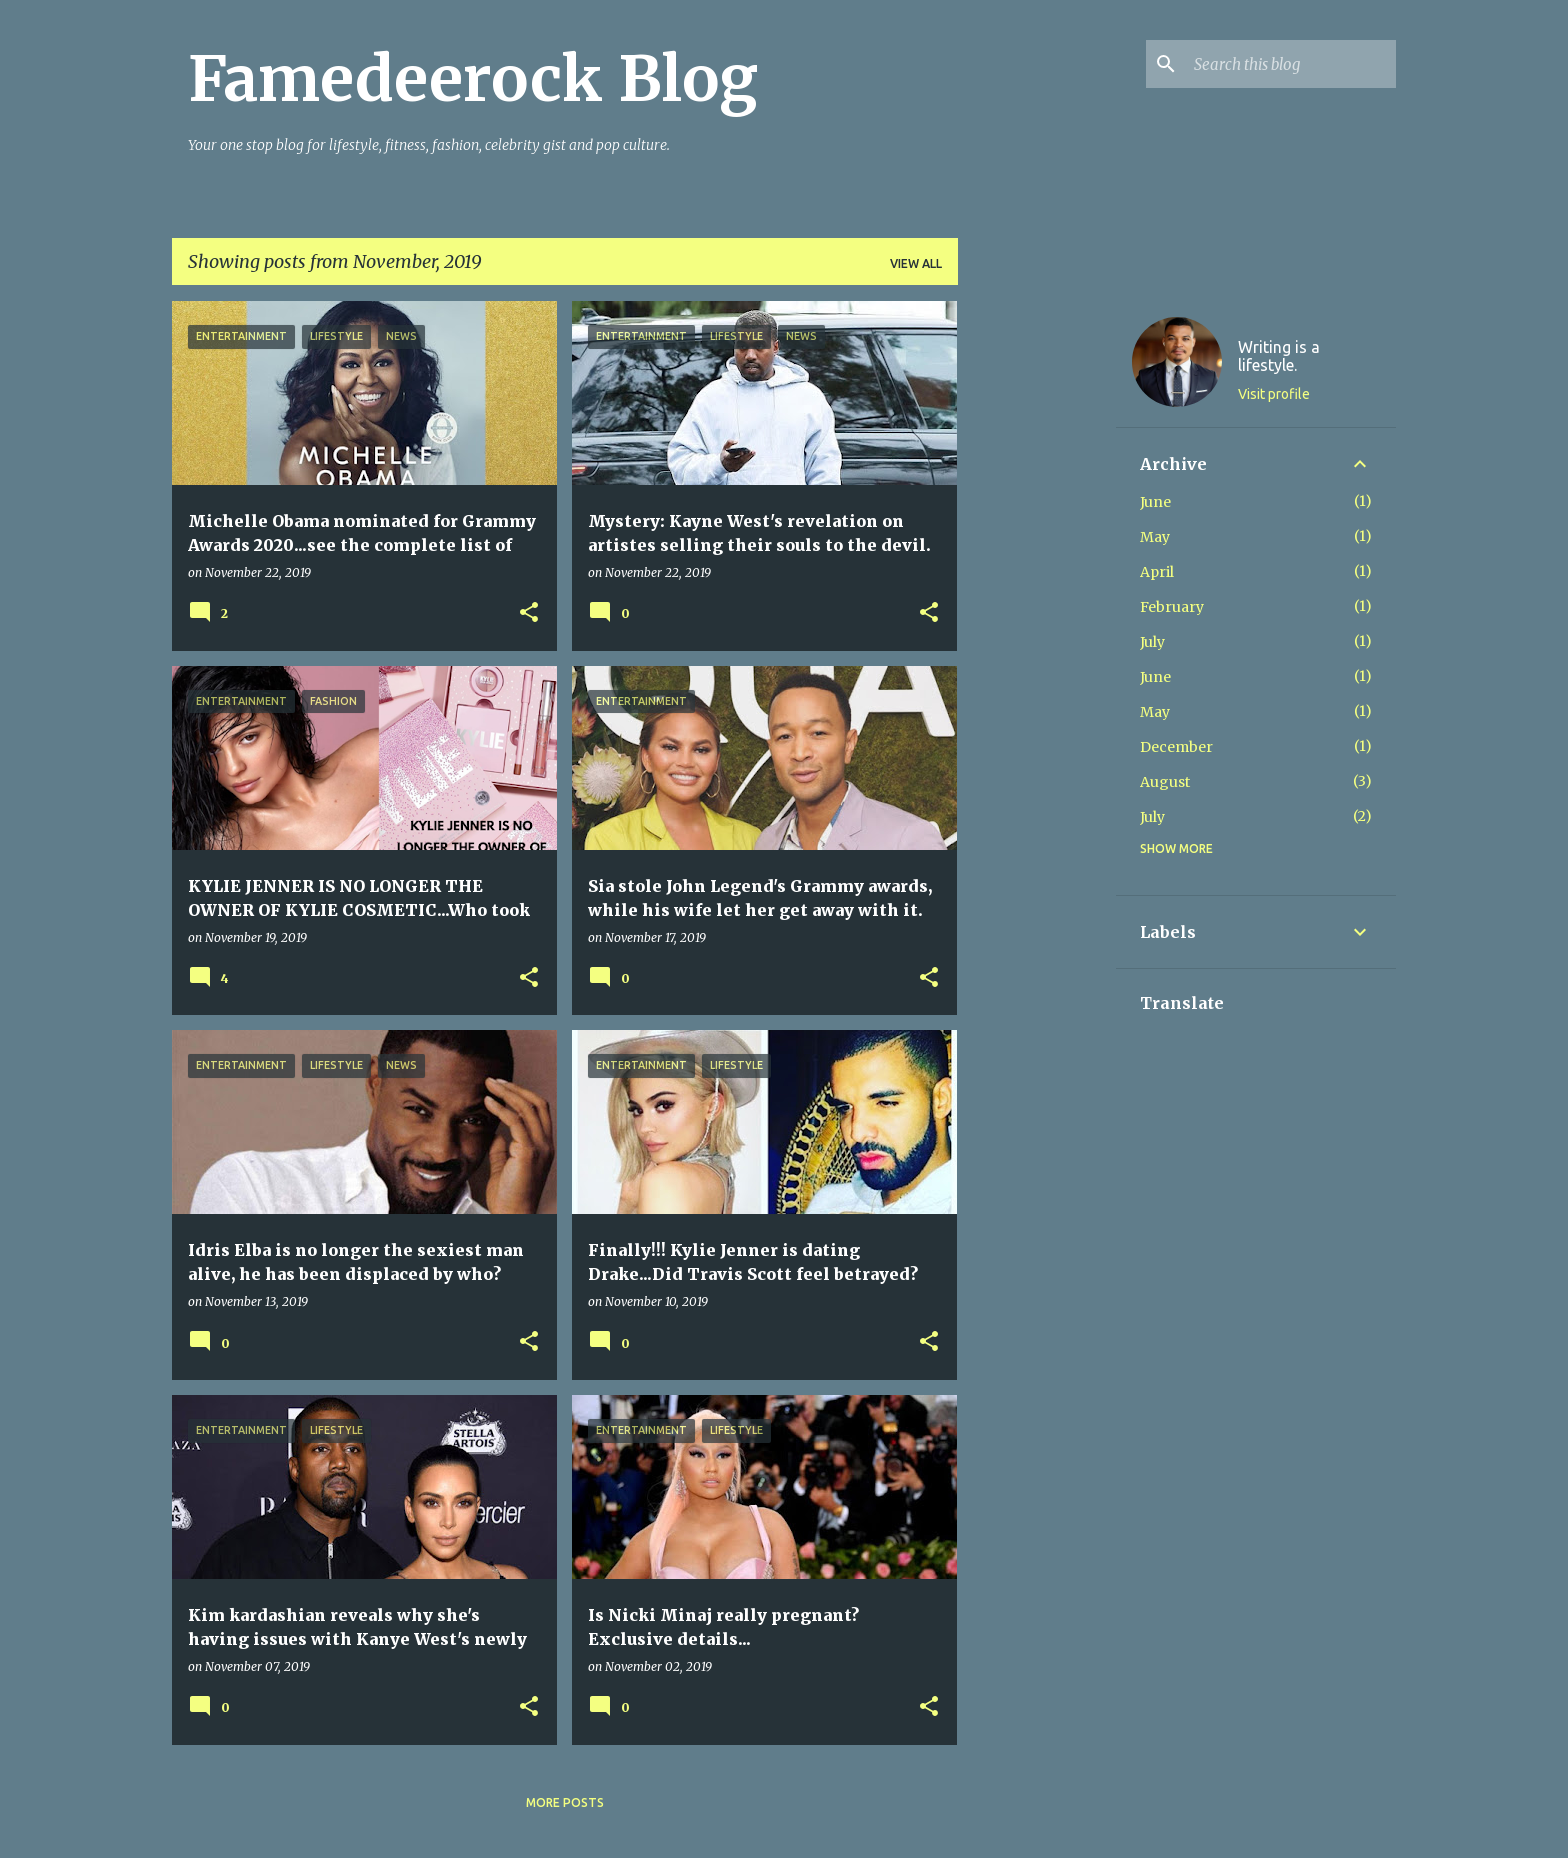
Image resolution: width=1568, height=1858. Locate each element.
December (1176, 747)
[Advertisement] (1037, 601)
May (1155, 537)
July (1152, 642)
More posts (565, 1802)
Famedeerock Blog (473, 79)
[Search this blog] (1291, 64)
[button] (529, 613)
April (1157, 572)
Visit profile (1274, 394)
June (1155, 502)
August (1165, 782)
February (1172, 607)
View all (916, 263)
